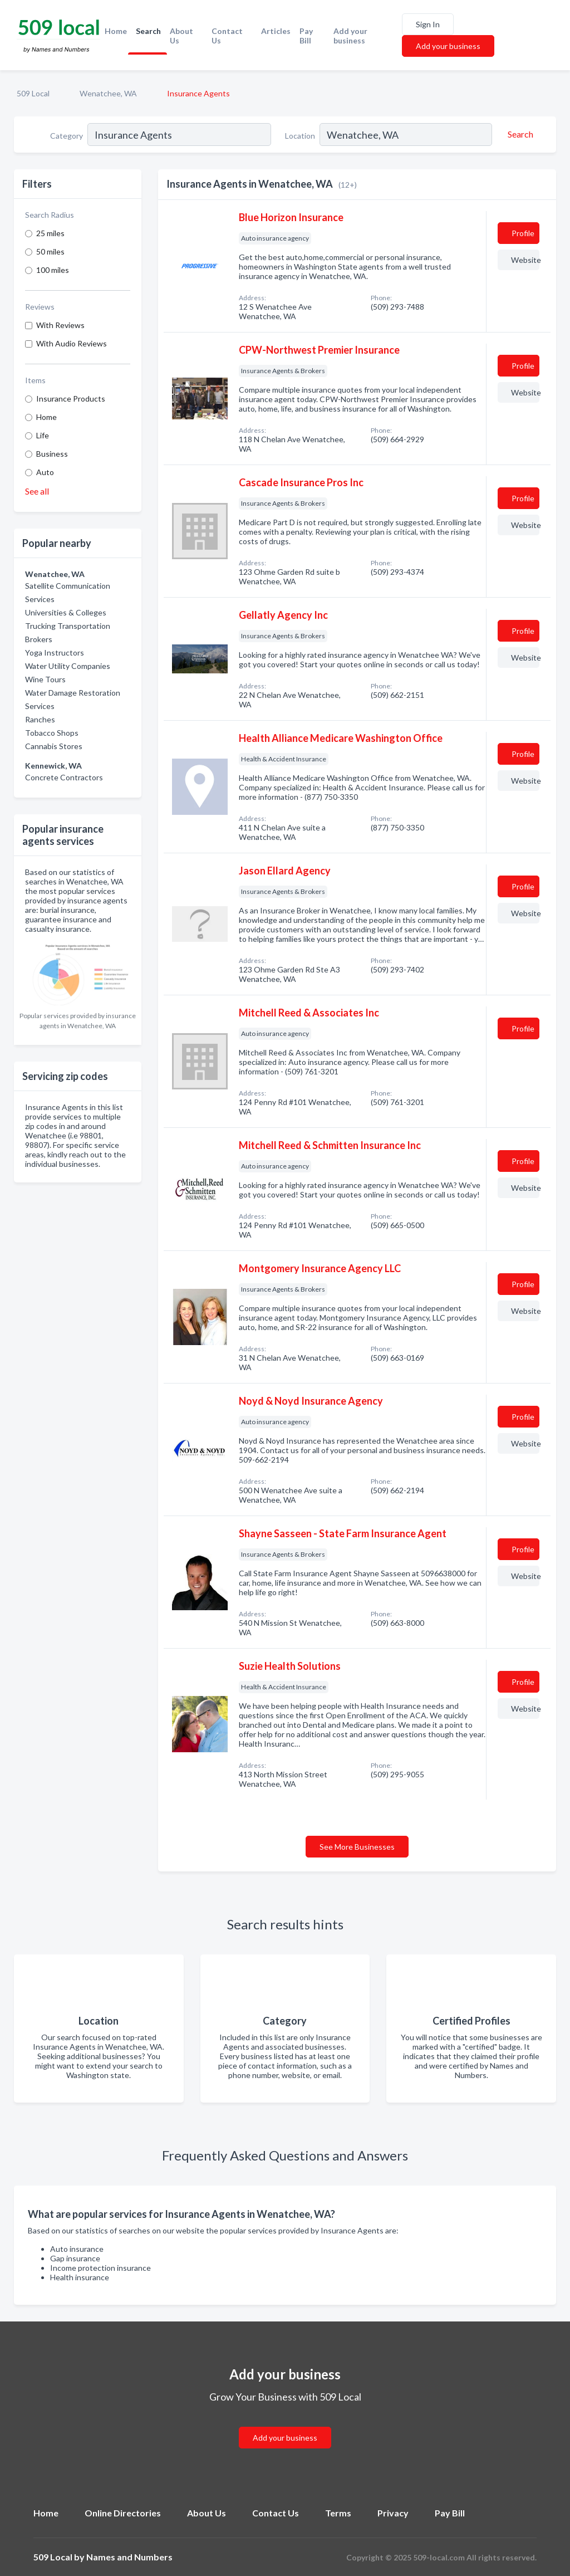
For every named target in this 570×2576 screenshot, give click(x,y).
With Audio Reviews (71, 343)
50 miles (50, 251)
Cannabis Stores (53, 746)
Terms (338, 2512)
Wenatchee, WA (108, 93)
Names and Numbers (129, 2556)
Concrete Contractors (64, 777)
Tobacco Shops (51, 732)
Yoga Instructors (54, 652)
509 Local (33, 93)
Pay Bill (306, 35)
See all (37, 491)
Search (148, 31)
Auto (45, 472)
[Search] (519, 134)
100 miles (52, 270)
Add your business (350, 35)
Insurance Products (70, 398)
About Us (181, 35)
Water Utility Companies (67, 666)
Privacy (393, 2512)
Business (52, 453)
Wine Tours (45, 679)
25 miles (50, 233)
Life (42, 435)
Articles (276, 31)
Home (116, 31)
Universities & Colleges (65, 612)
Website (525, 260)
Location (300, 135)
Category (66, 135)
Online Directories (123, 2512)
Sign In (428, 24)
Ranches (40, 719)
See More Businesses (357, 1846)
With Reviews (60, 325)
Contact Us (227, 35)
